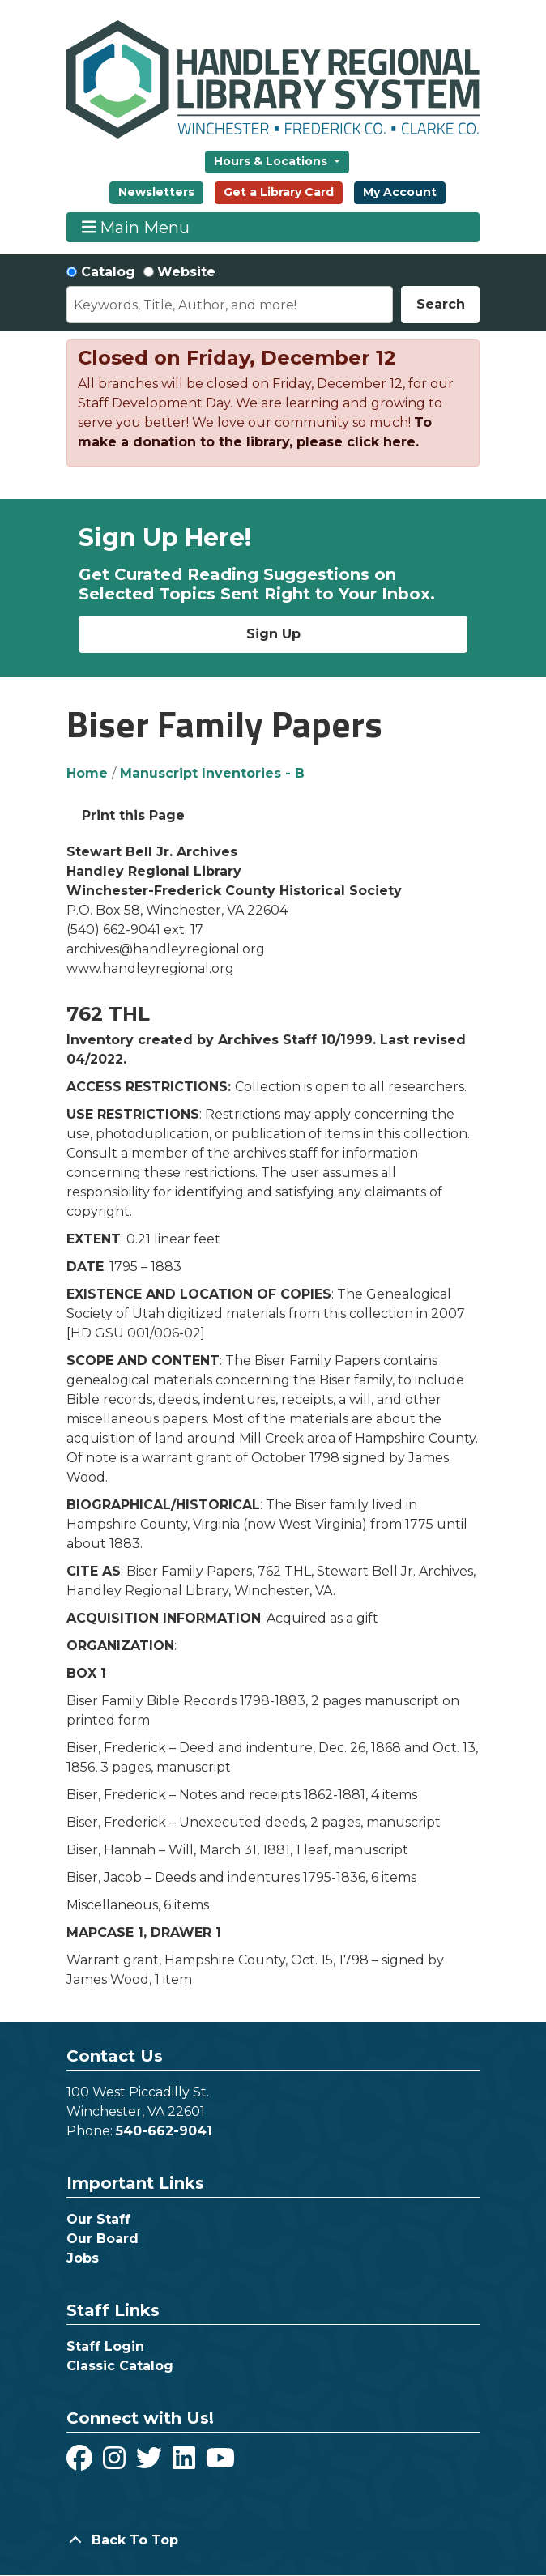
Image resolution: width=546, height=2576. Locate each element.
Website (186, 271)
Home (87, 773)
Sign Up (273, 634)
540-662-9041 (164, 2131)
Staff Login (105, 2346)
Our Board (102, 2238)
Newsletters (156, 192)
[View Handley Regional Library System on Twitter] (151, 2463)
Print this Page (133, 815)
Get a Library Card (279, 192)
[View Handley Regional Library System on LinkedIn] (186, 2463)
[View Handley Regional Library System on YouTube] (220, 2463)
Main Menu (136, 227)
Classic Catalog (119, 2365)
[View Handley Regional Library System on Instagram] (116, 2463)
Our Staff (98, 2219)
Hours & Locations (272, 161)
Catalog (108, 271)
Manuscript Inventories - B (212, 773)
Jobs (82, 2258)
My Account (400, 192)
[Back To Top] (273, 2540)
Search (440, 304)
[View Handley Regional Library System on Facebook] (81, 2463)
